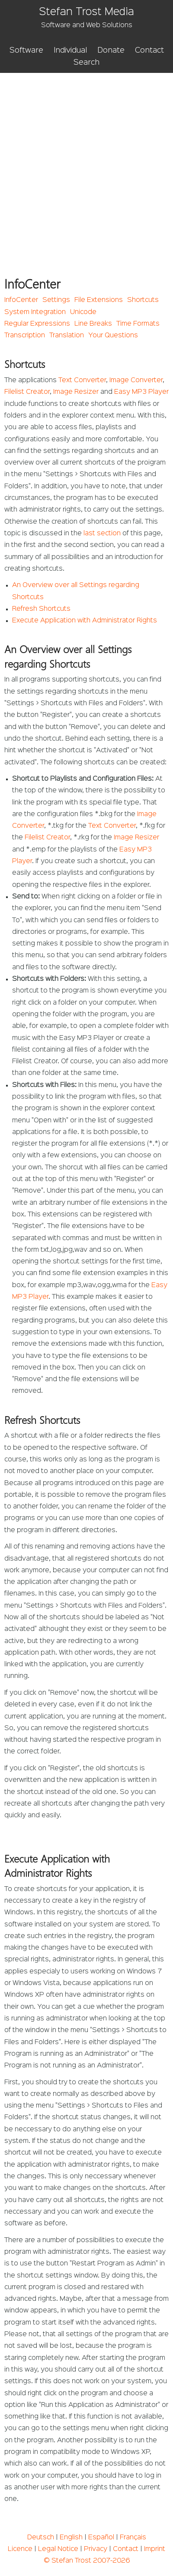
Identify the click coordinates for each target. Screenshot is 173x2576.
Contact (149, 50)
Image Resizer (76, 392)
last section (102, 534)
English (71, 2538)
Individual (70, 50)
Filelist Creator (27, 392)
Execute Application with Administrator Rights (84, 621)
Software (26, 50)
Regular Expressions (37, 324)
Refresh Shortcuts (41, 609)
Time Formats (138, 324)
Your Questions (113, 336)
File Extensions (98, 300)
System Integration (35, 312)
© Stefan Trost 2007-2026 (87, 2561)
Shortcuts (143, 300)
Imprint (154, 2549)
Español (101, 2538)
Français (133, 2538)
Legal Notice (58, 2549)
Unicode (83, 312)
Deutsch (40, 2538)
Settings (56, 300)
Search (86, 62)
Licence (20, 2549)
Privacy (95, 2549)
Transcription (24, 336)
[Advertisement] (86, 163)
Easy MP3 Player (141, 392)
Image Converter (136, 380)
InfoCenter (21, 300)
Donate (111, 50)
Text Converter (82, 380)
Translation (66, 336)
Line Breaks (93, 324)
